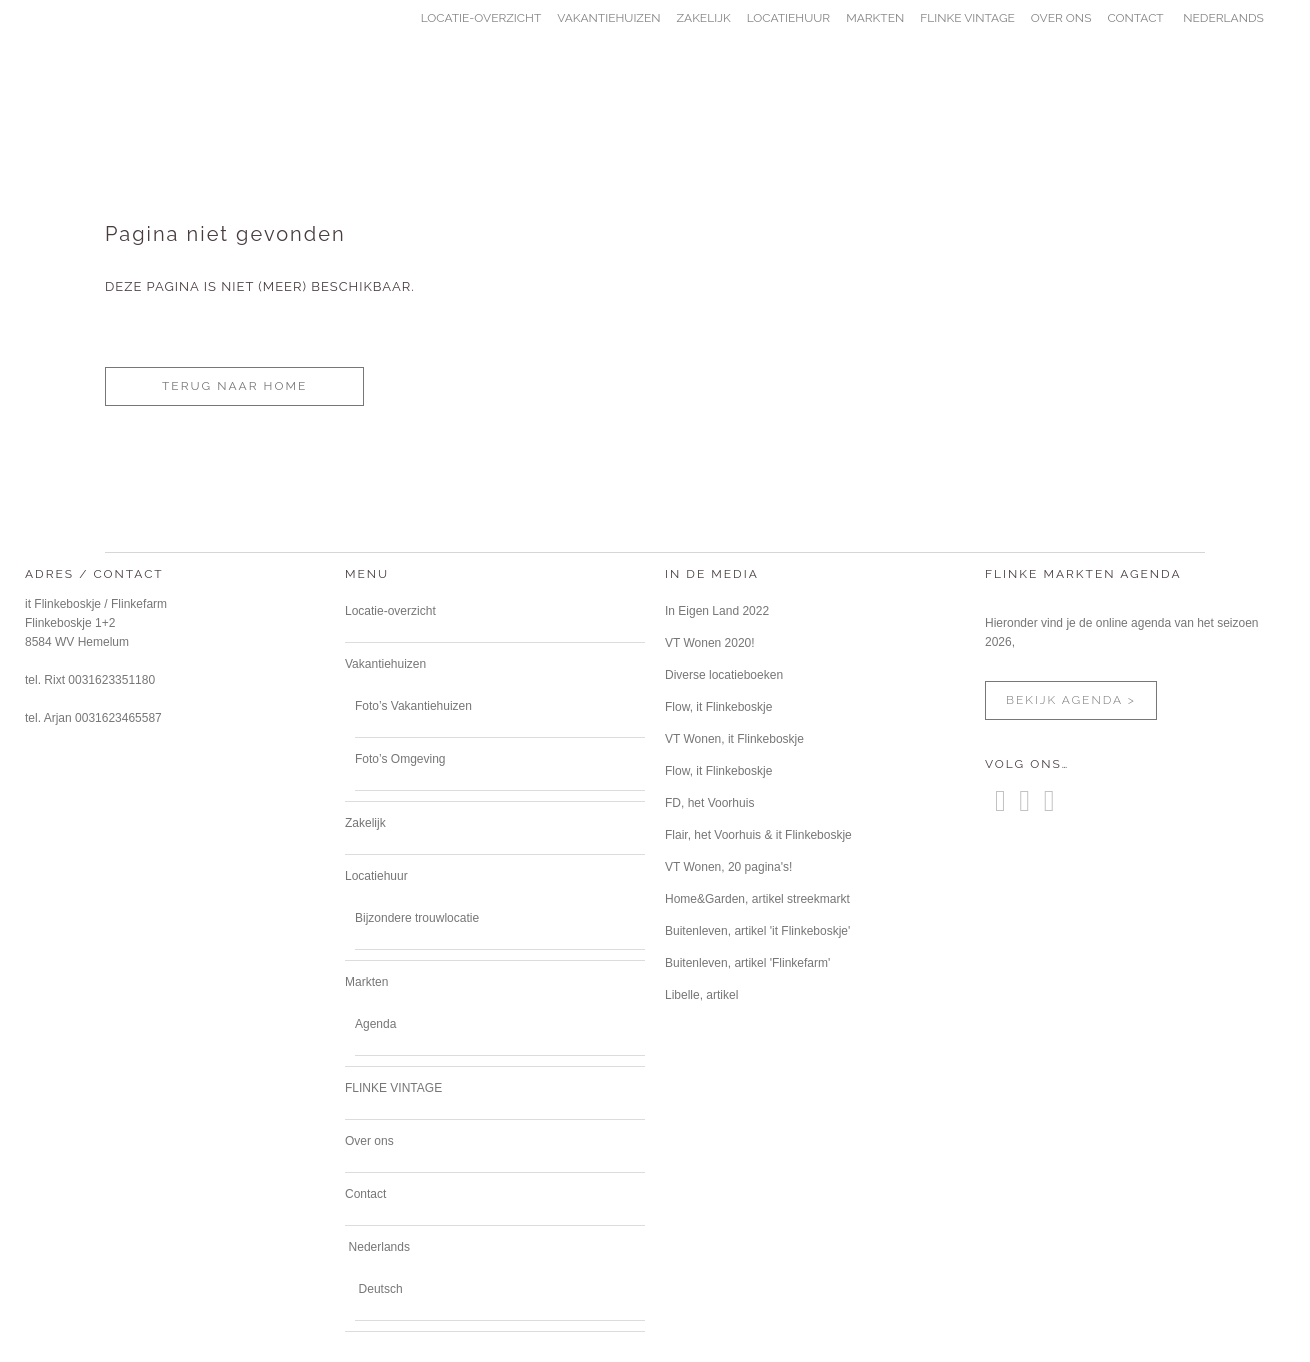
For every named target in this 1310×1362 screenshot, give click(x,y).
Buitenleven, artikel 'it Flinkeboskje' (757, 931)
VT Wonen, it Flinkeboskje (734, 739)
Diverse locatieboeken (724, 675)
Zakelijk (365, 823)
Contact (365, 1194)
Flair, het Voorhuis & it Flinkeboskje (758, 835)
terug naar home (234, 386)
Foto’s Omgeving (400, 759)
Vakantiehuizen (385, 664)
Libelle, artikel (701, 995)
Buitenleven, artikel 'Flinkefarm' (747, 963)
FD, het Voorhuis (709, 803)
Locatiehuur (376, 876)
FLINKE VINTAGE (393, 1088)
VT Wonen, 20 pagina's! (728, 867)
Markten (366, 982)
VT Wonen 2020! (710, 643)
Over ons (369, 1141)
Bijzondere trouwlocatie (417, 918)
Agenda (375, 1024)
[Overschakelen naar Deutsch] (379, 1289)
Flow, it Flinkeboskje (718, 707)
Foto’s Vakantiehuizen (413, 706)
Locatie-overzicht (390, 611)
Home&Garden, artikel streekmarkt (757, 899)
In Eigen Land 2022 (717, 611)
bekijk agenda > (1071, 700)
